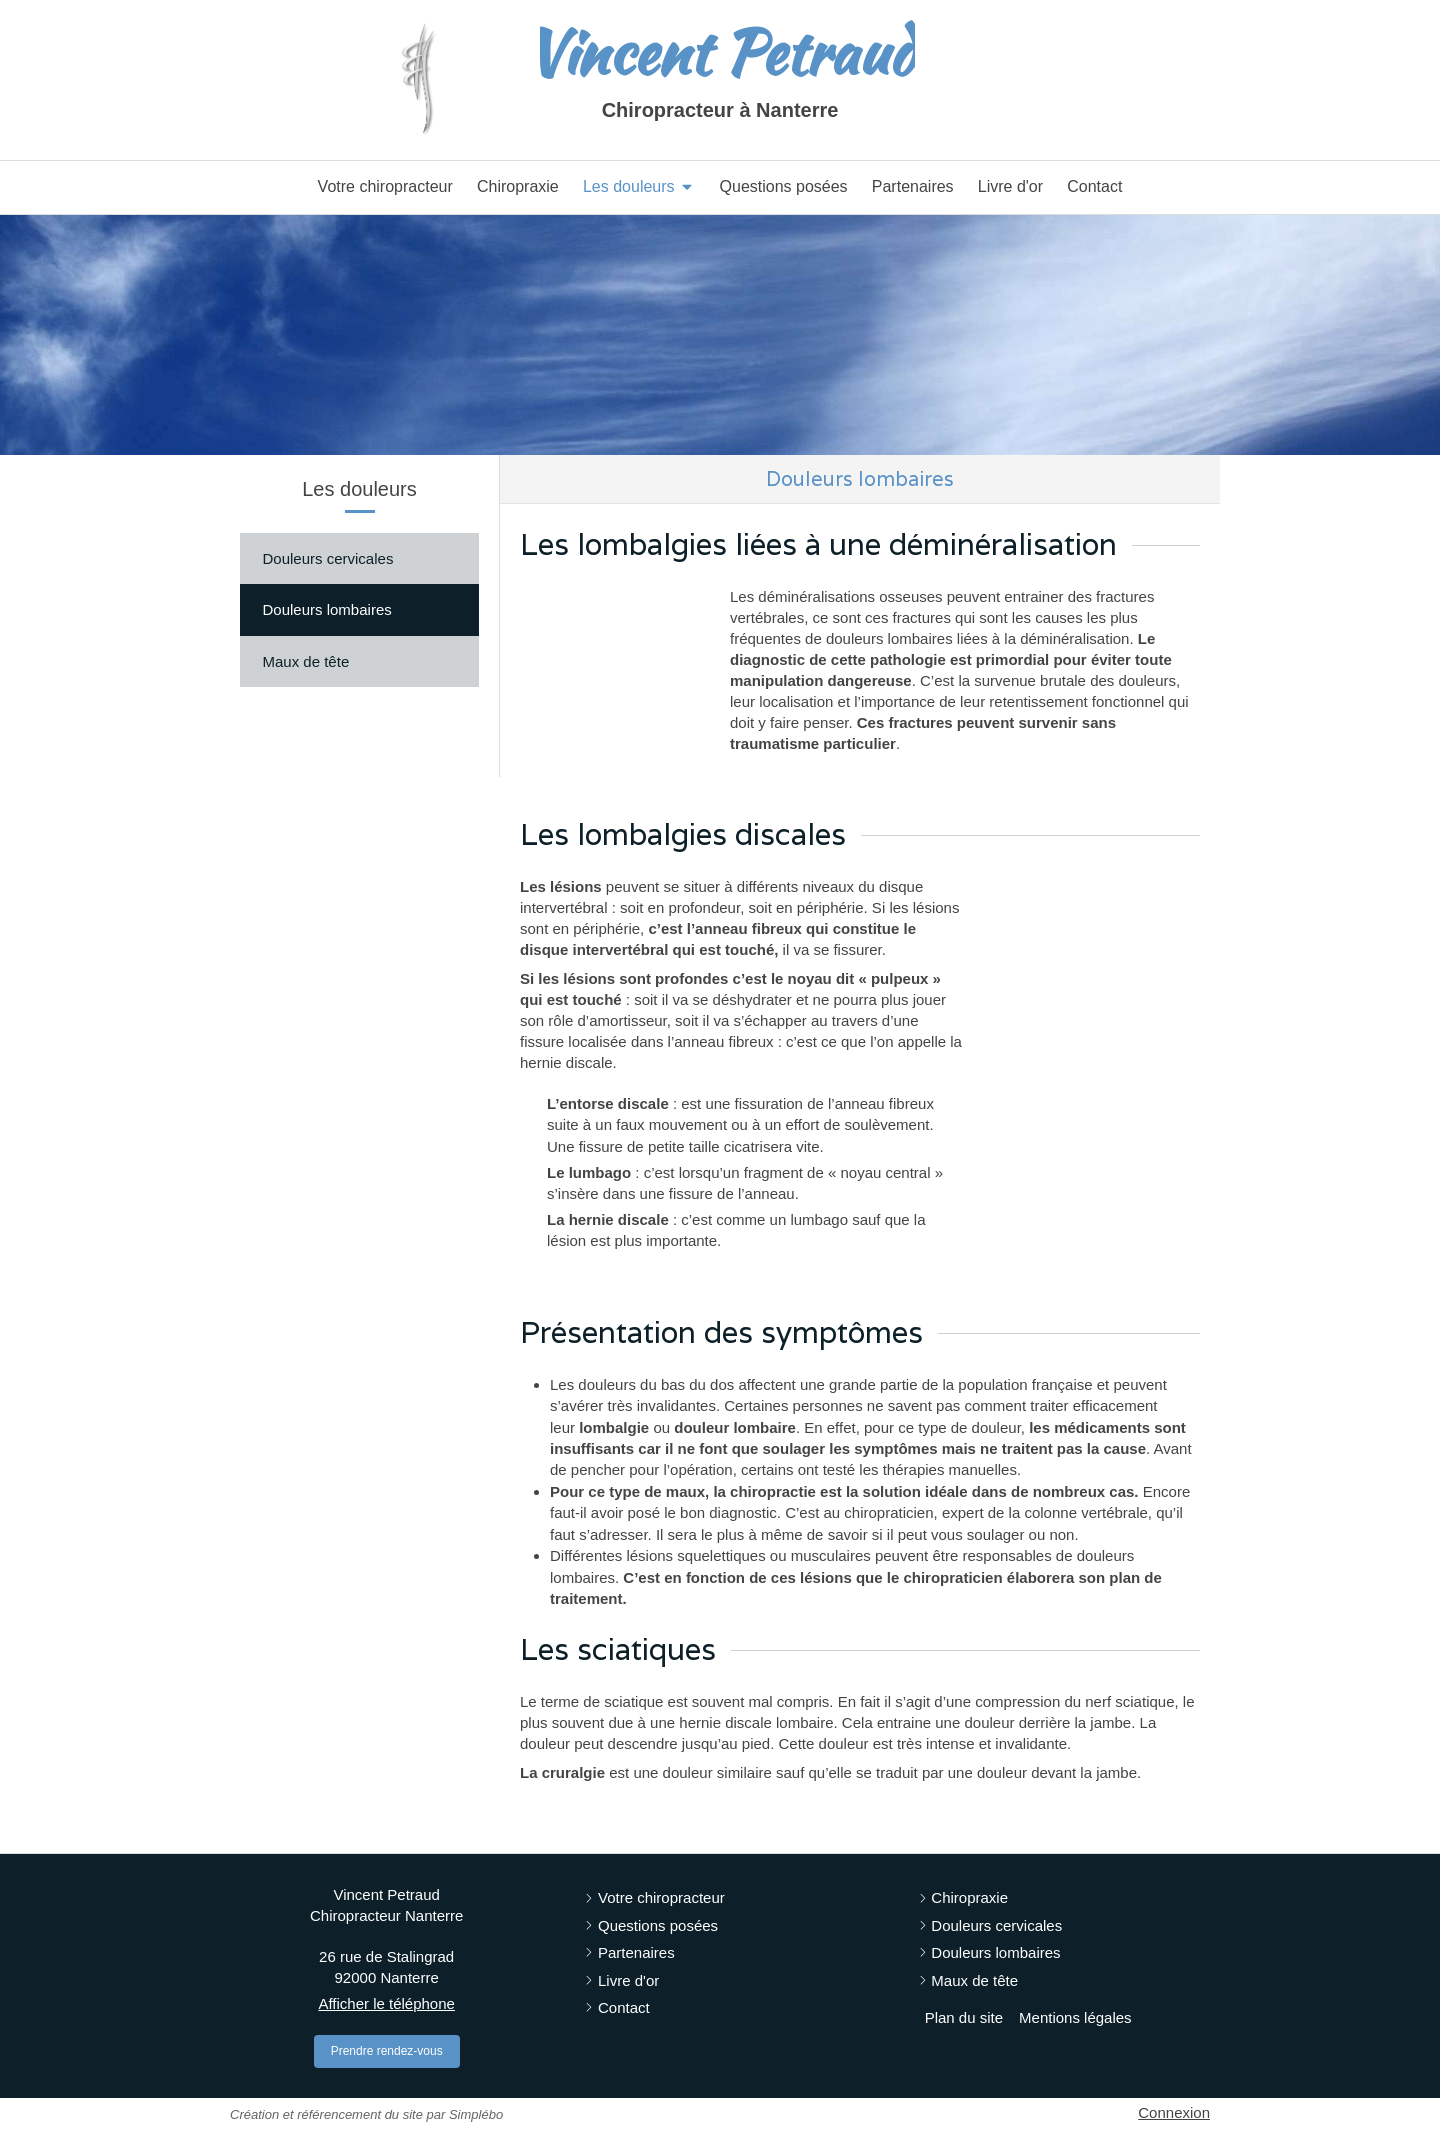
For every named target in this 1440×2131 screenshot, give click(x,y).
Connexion (1174, 2112)
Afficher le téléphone (386, 2003)
